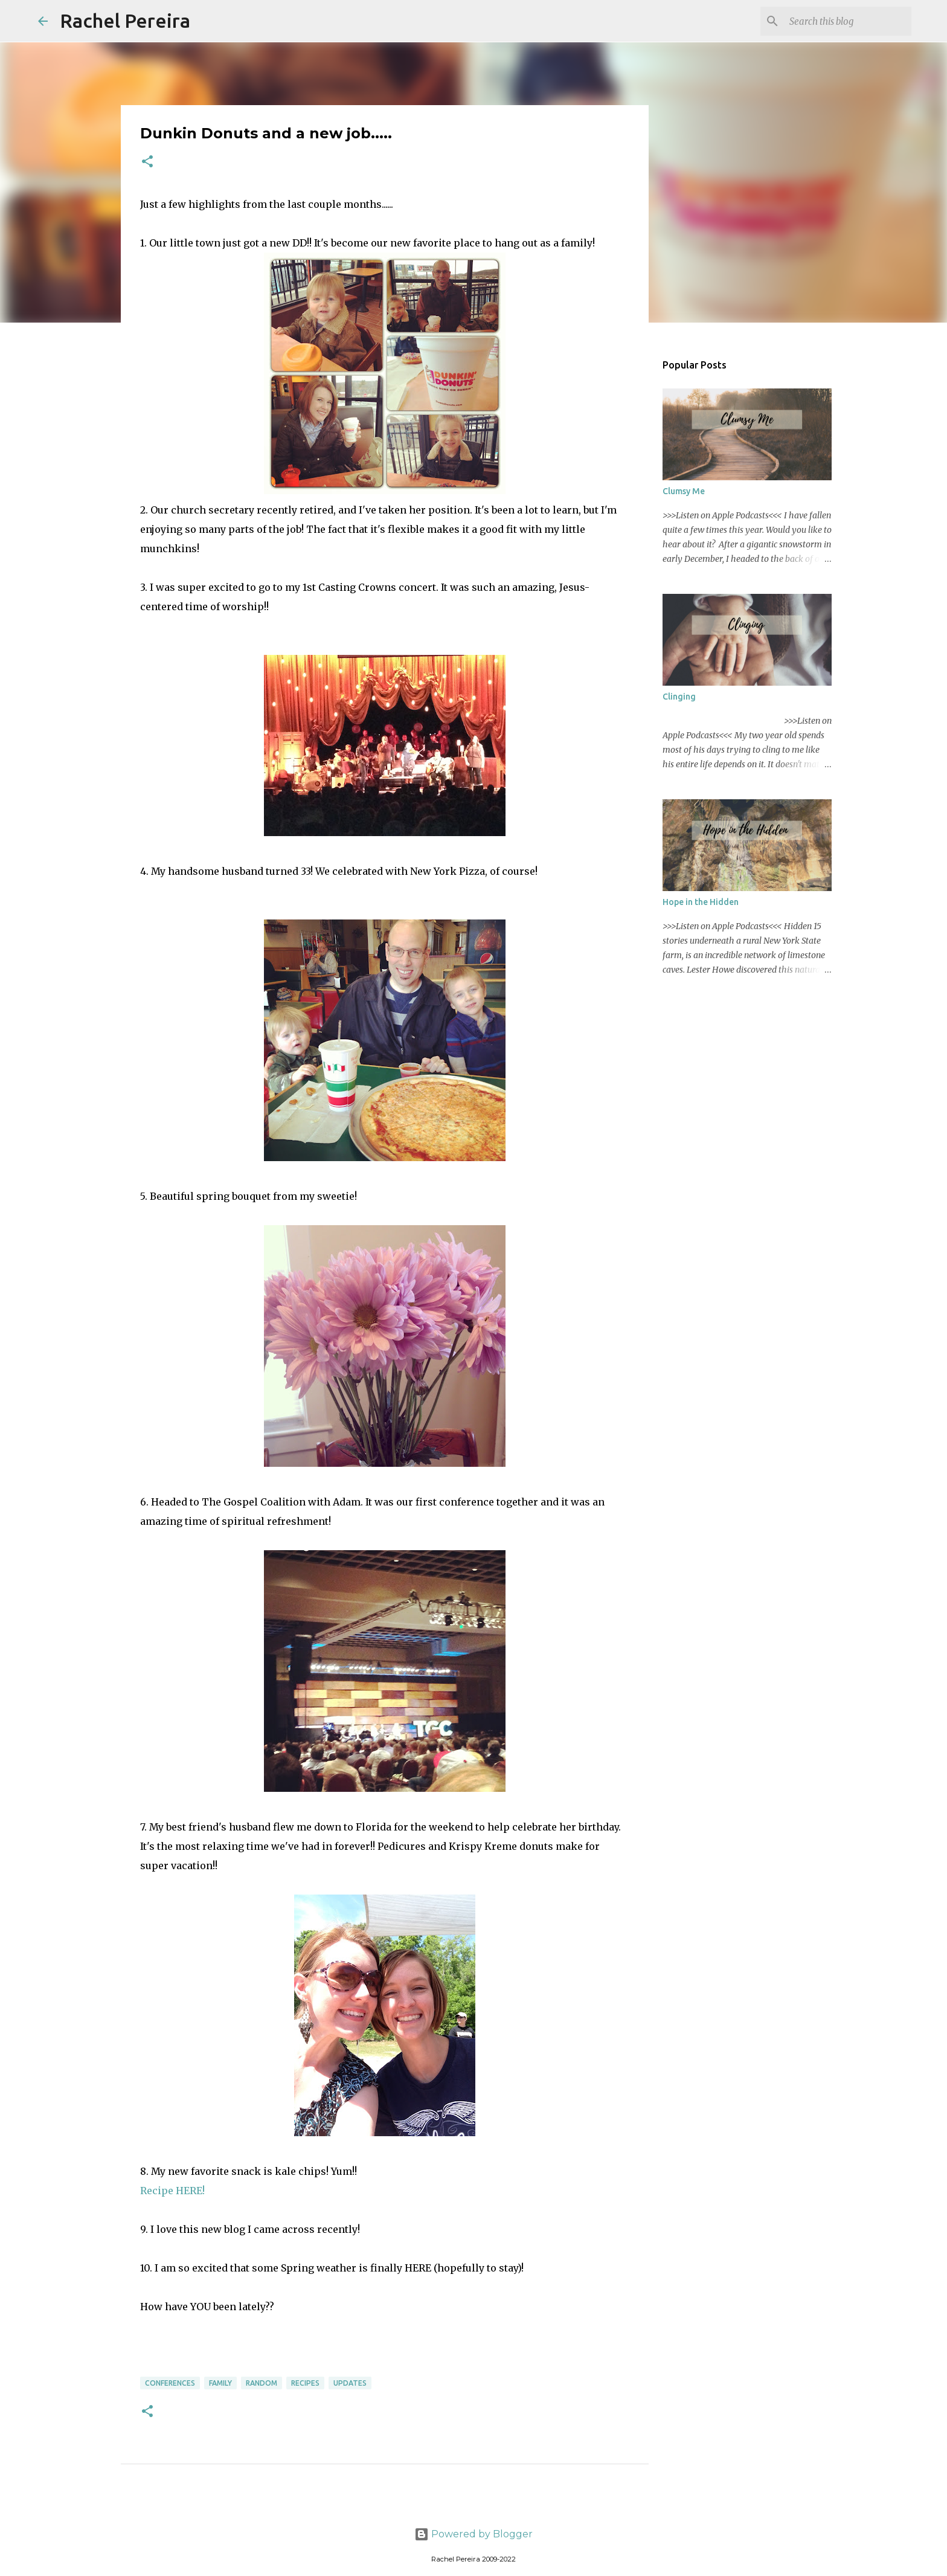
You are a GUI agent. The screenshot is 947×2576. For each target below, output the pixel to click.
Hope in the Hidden (701, 902)
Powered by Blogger (473, 2534)
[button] (147, 162)
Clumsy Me (684, 491)
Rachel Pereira (125, 20)
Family (220, 2383)
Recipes (305, 2383)
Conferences (170, 2383)
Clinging (679, 696)
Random (261, 2383)
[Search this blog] (848, 21)
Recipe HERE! (172, 2191)
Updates (350, 2383)
